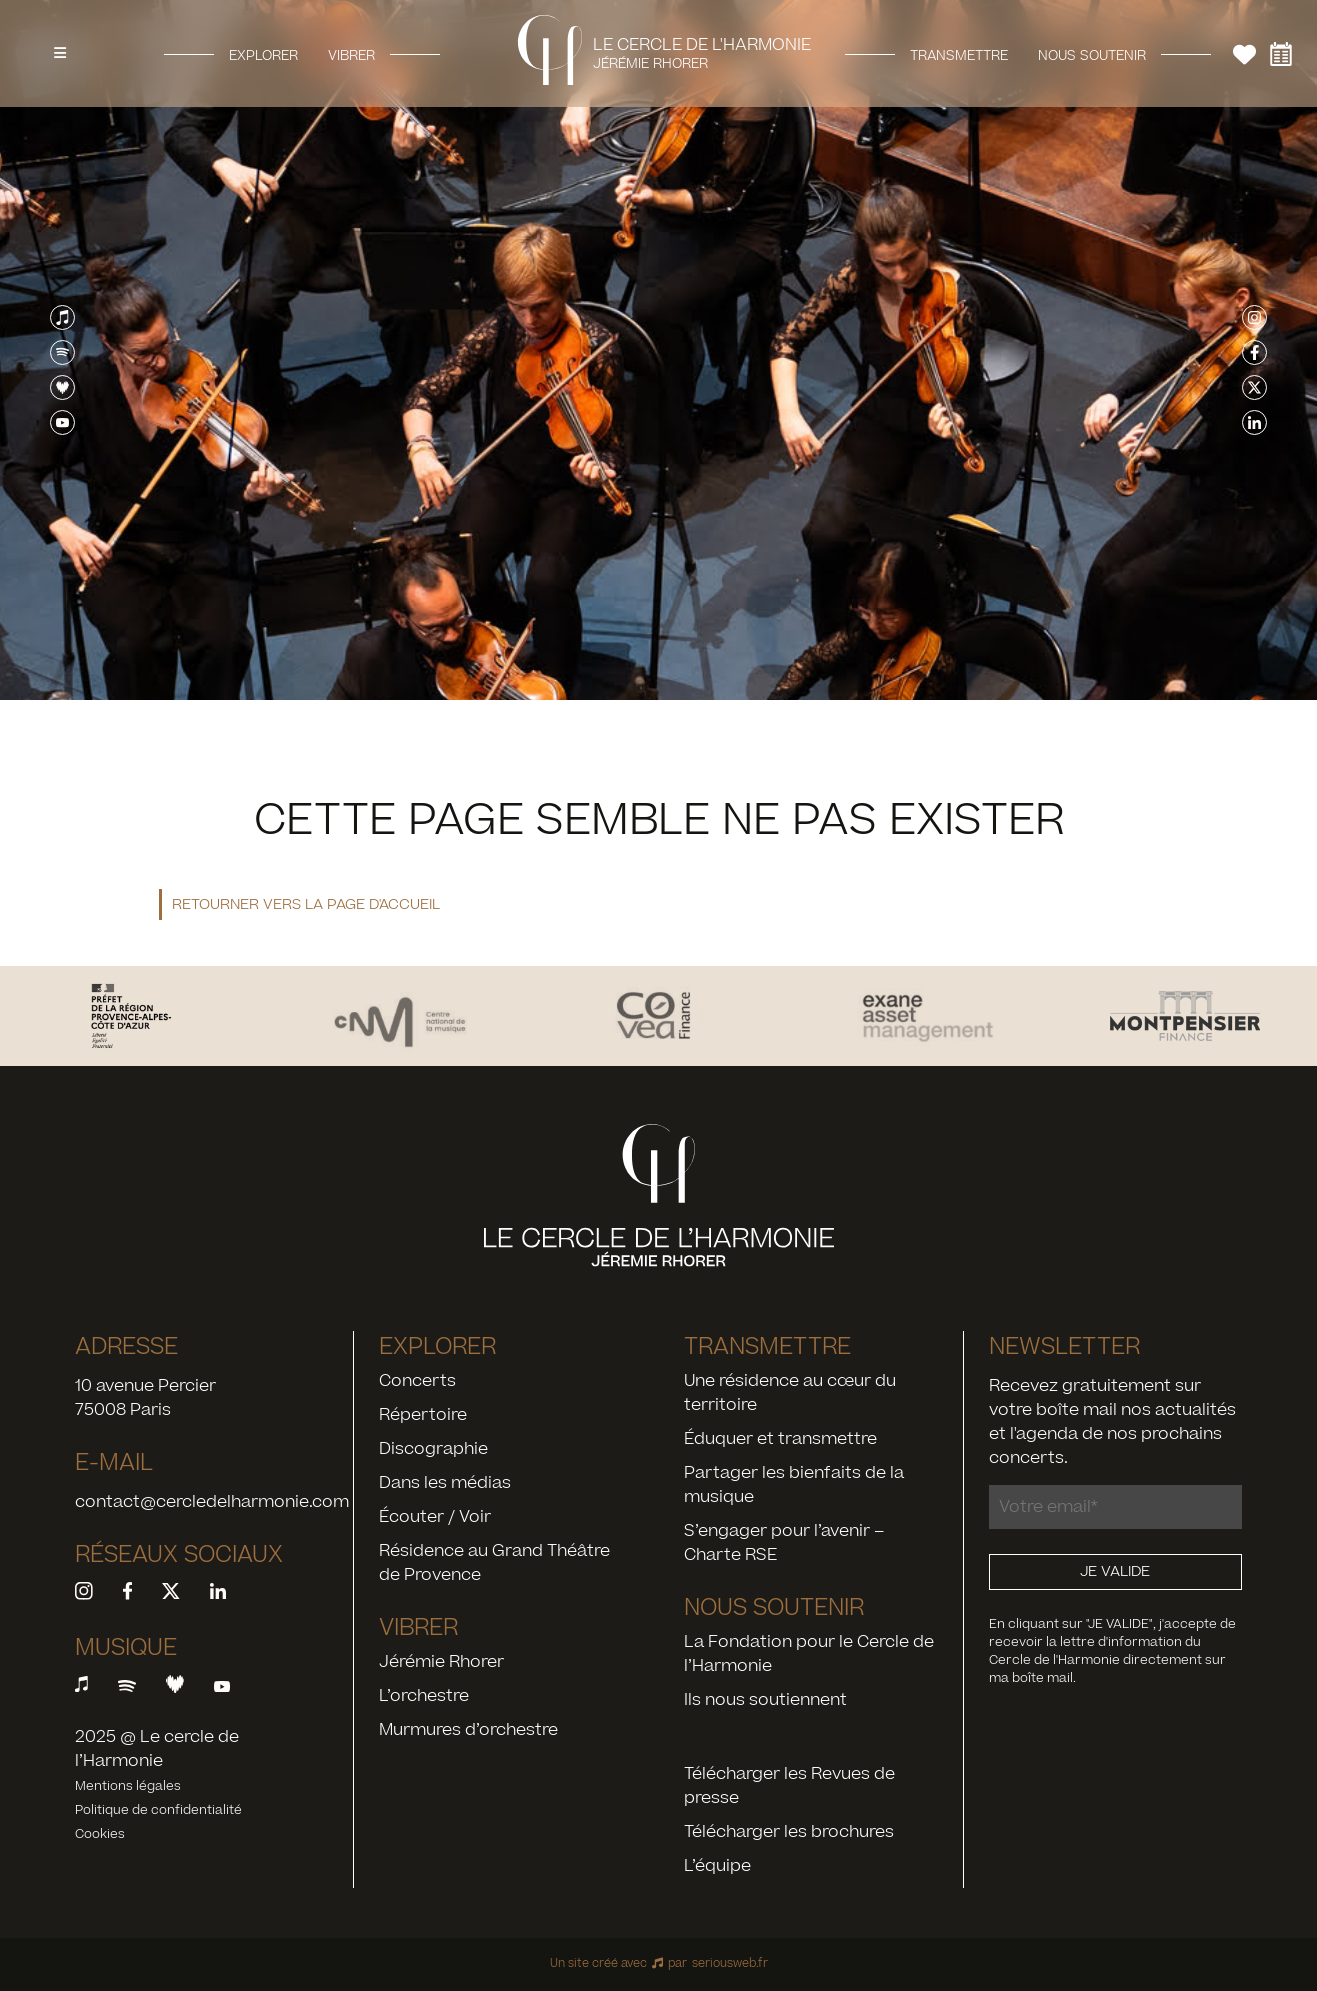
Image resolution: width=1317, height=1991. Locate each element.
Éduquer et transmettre (780, 1439)
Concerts (417, 1381)
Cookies (100, 1834)
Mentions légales (128, 1786)
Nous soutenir (1092, 55)
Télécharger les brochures (789, 1832)
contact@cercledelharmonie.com (212, 1502)
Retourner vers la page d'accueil (306, 904)
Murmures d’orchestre (468, 1730)
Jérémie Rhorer (441, 1662)
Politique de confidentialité (158, 1810)
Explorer (263, 55)
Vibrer (351, 55)
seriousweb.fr (730, 1963)
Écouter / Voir (435, 1517)
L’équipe (717, 1866)
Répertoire (423, 1415)
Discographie (433, 1449)
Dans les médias (445, 1483)
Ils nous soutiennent (765, 1700)
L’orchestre (424, 1696)
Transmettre (959, 55)
